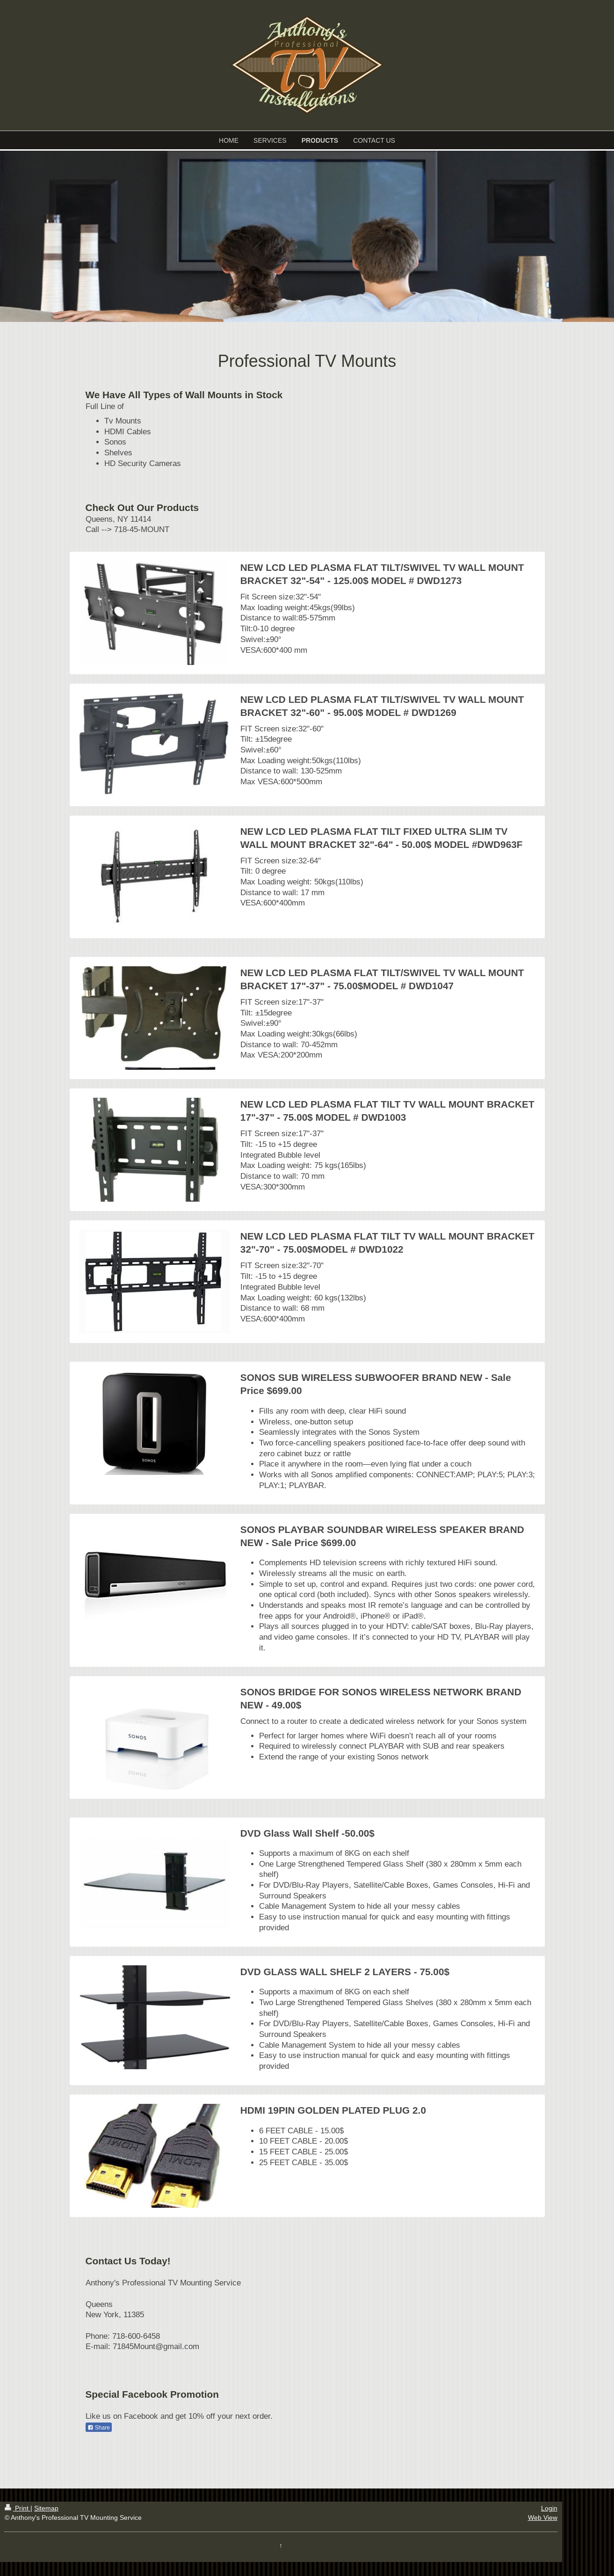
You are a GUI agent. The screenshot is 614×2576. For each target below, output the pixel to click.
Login (549, 2508)
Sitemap (46, 2508)
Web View (542, 2517)
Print (17, 2508)
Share (98, 2427)
